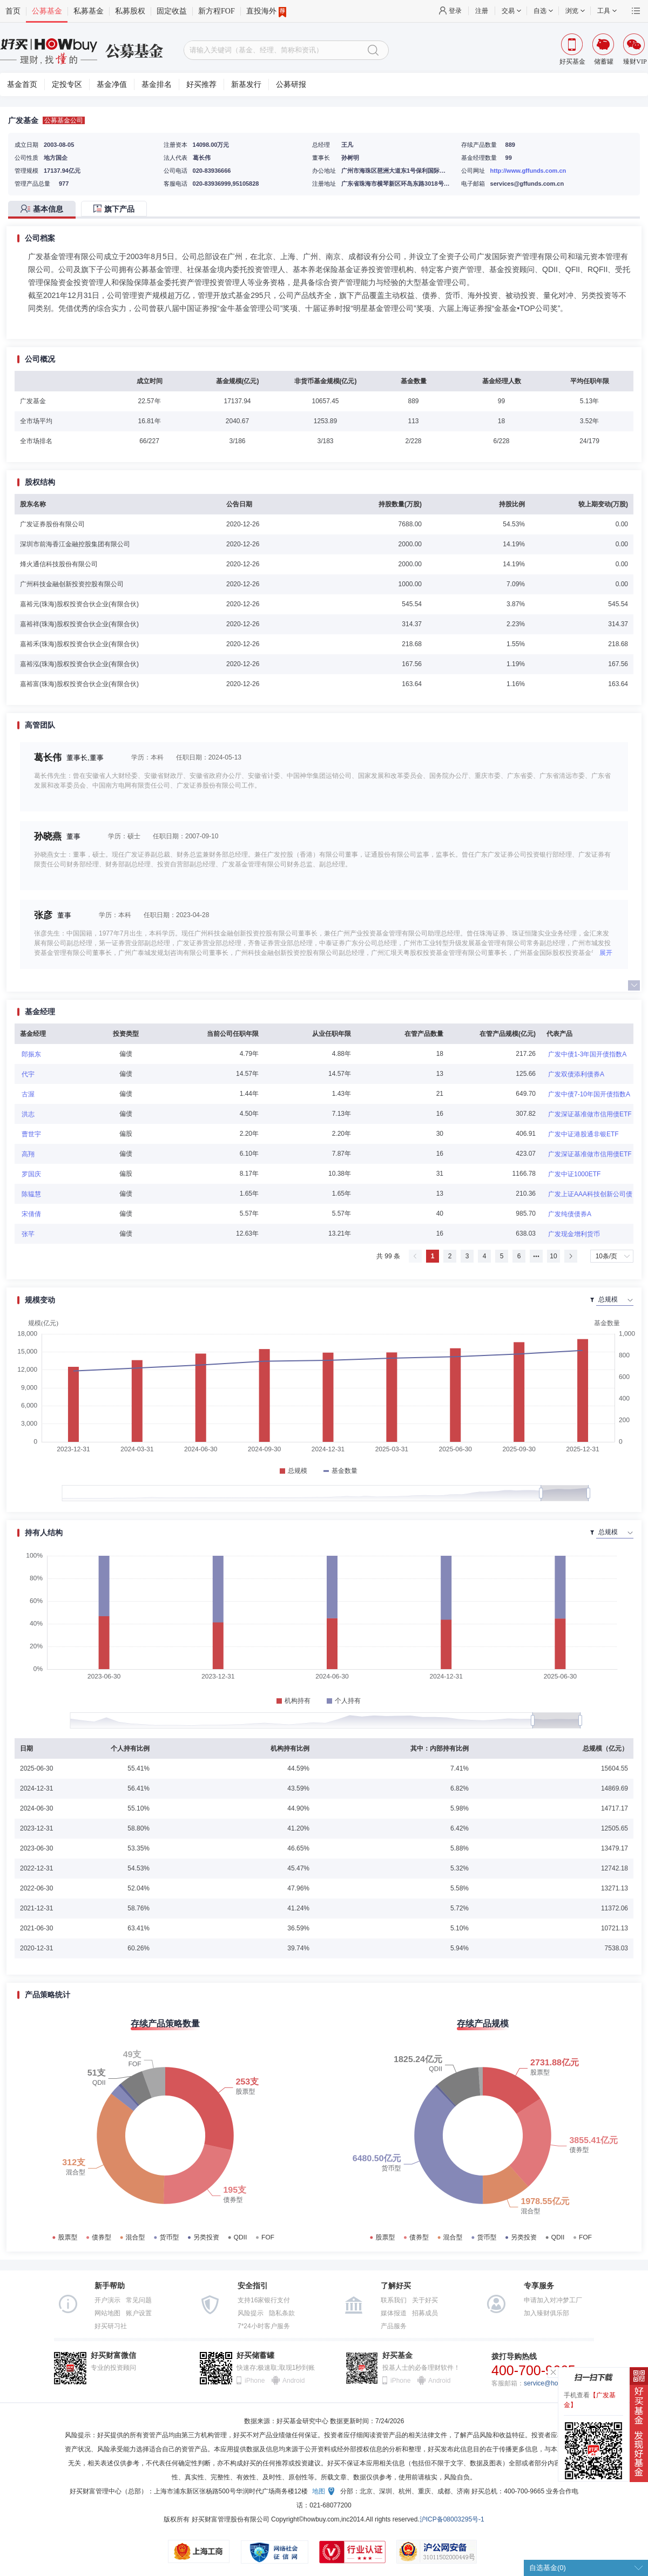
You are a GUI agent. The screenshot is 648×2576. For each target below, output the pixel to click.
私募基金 (88, 11)
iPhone (255, 2380)
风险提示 (251, 2313)
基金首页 (22, 84)
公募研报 (291, 84)
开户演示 (107, 2300)
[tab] (44, 210)
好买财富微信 (113, 2355)
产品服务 (394, 2326)
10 (553, 1256)
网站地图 (107, 2313)
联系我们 (394, 2300)
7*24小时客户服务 (264, 2326)
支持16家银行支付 (264, 2300)
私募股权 (130, 11)
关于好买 (425, 2300)
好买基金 (397, 2355)
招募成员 (425, 2313)
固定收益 (172, 11)
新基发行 (246, 84)
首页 (13, 11)
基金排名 (156, 84)
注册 (481, 11)
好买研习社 (110, 2326)
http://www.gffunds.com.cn (528, 170)
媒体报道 (394, 2313)
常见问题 (139, 2300)
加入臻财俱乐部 (546, 2313)
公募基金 (47, 11)
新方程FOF (216, 11)
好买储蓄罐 (255, 2355)
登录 (455, 11)
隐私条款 (282, 2313)
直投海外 (266, 11)
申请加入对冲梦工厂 (553, 2300)
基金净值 (112, 84)
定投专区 (67, 84)
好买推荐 (201, 84)
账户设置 (139, 2313)
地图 (318, 2491)
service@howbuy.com (555, 2383)
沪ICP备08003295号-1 (452, 2519)
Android (293, 2380)
